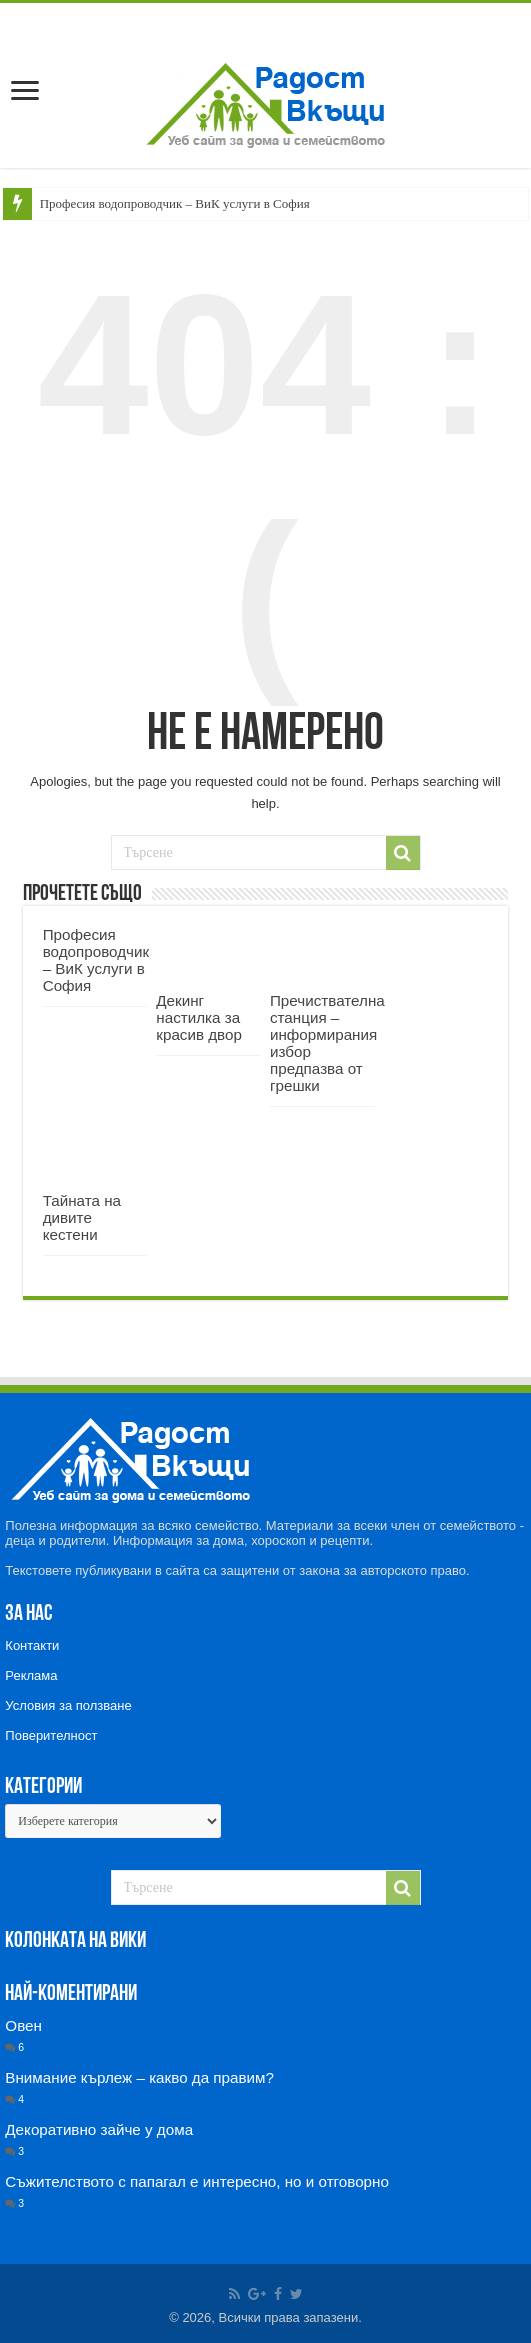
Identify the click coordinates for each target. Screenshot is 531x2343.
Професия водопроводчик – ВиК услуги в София (175, 203)
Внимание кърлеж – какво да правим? (139, 2077)
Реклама (31, 1675)
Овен (23, 2025)
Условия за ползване (68, 1705)
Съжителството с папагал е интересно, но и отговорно (197, 2181)
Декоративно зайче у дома (99, 2129)
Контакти (32, 1645)
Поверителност (51, 1735)
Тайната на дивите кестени (82, 1217)
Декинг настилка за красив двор (199, 1017)
